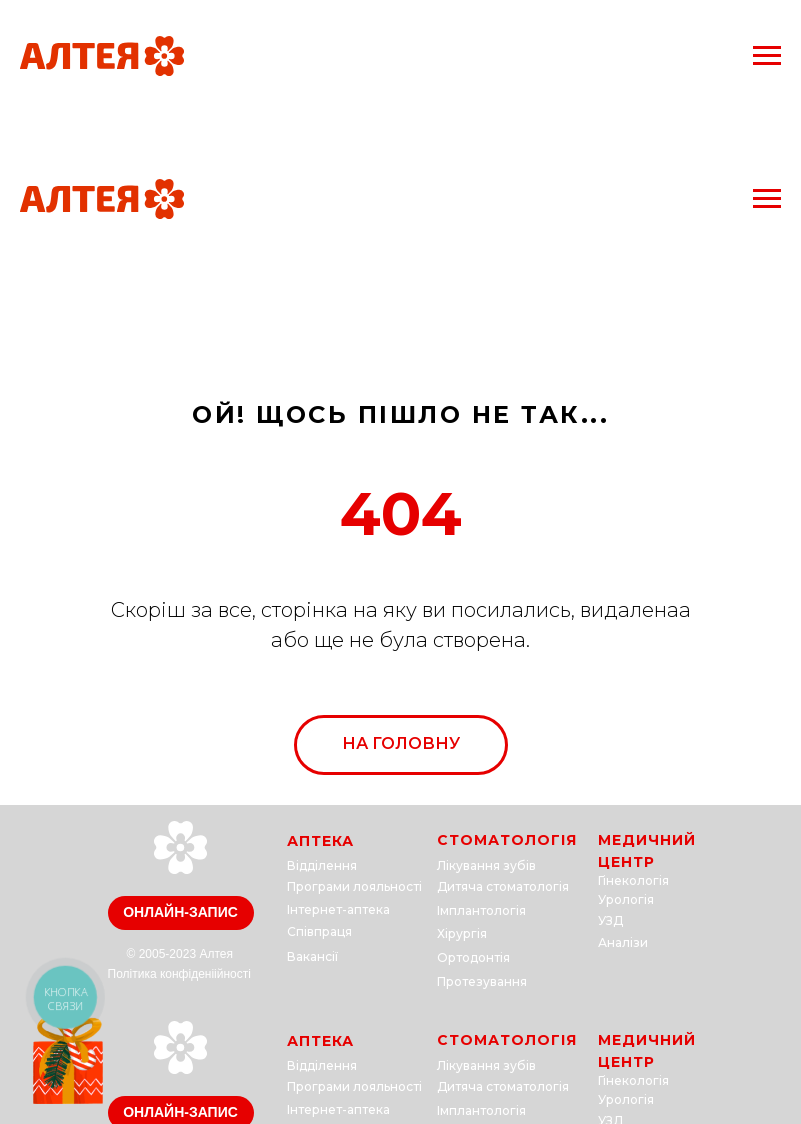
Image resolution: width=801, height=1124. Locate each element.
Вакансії (312, 956)
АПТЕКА (320, 841)
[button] (181, 913)
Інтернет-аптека (338, 909)
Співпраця (319, 931)
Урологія (626, 899)
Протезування (482, 981)
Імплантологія (481, 910)
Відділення (322, 865)
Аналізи (623, 942)
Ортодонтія (473, 957)
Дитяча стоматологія (503, 886)
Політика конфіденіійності (179, 974)
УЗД (610, 920)
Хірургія (462, 933)
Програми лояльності (354, 886)
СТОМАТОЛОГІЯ (507, 840)
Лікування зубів (486, 865)
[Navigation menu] (767, 56)
